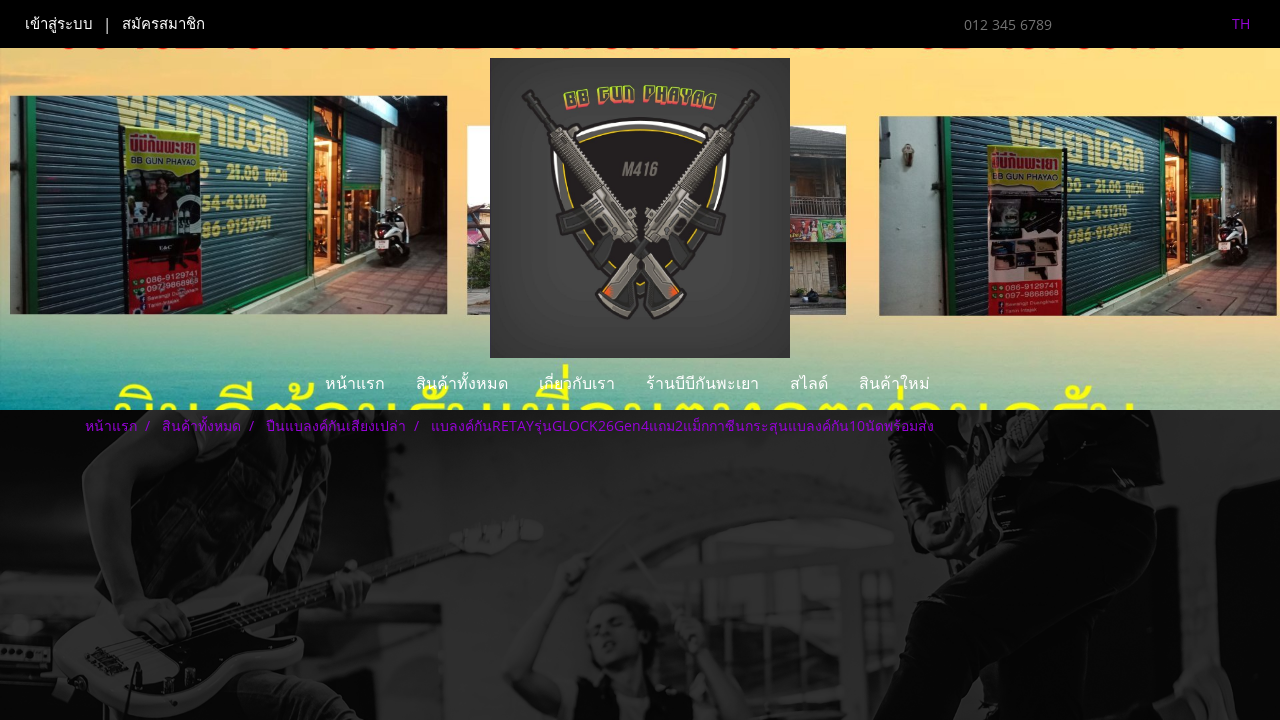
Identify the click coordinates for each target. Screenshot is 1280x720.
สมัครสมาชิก (163, 24)
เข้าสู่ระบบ (59, 24)
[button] (963, 384)
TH (1229, 23)
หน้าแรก (355, 383)
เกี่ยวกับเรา (577, 383)
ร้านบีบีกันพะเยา (702, 383)
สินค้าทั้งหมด (462, 383)
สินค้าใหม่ (894, 383)
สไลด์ (809, 383)
